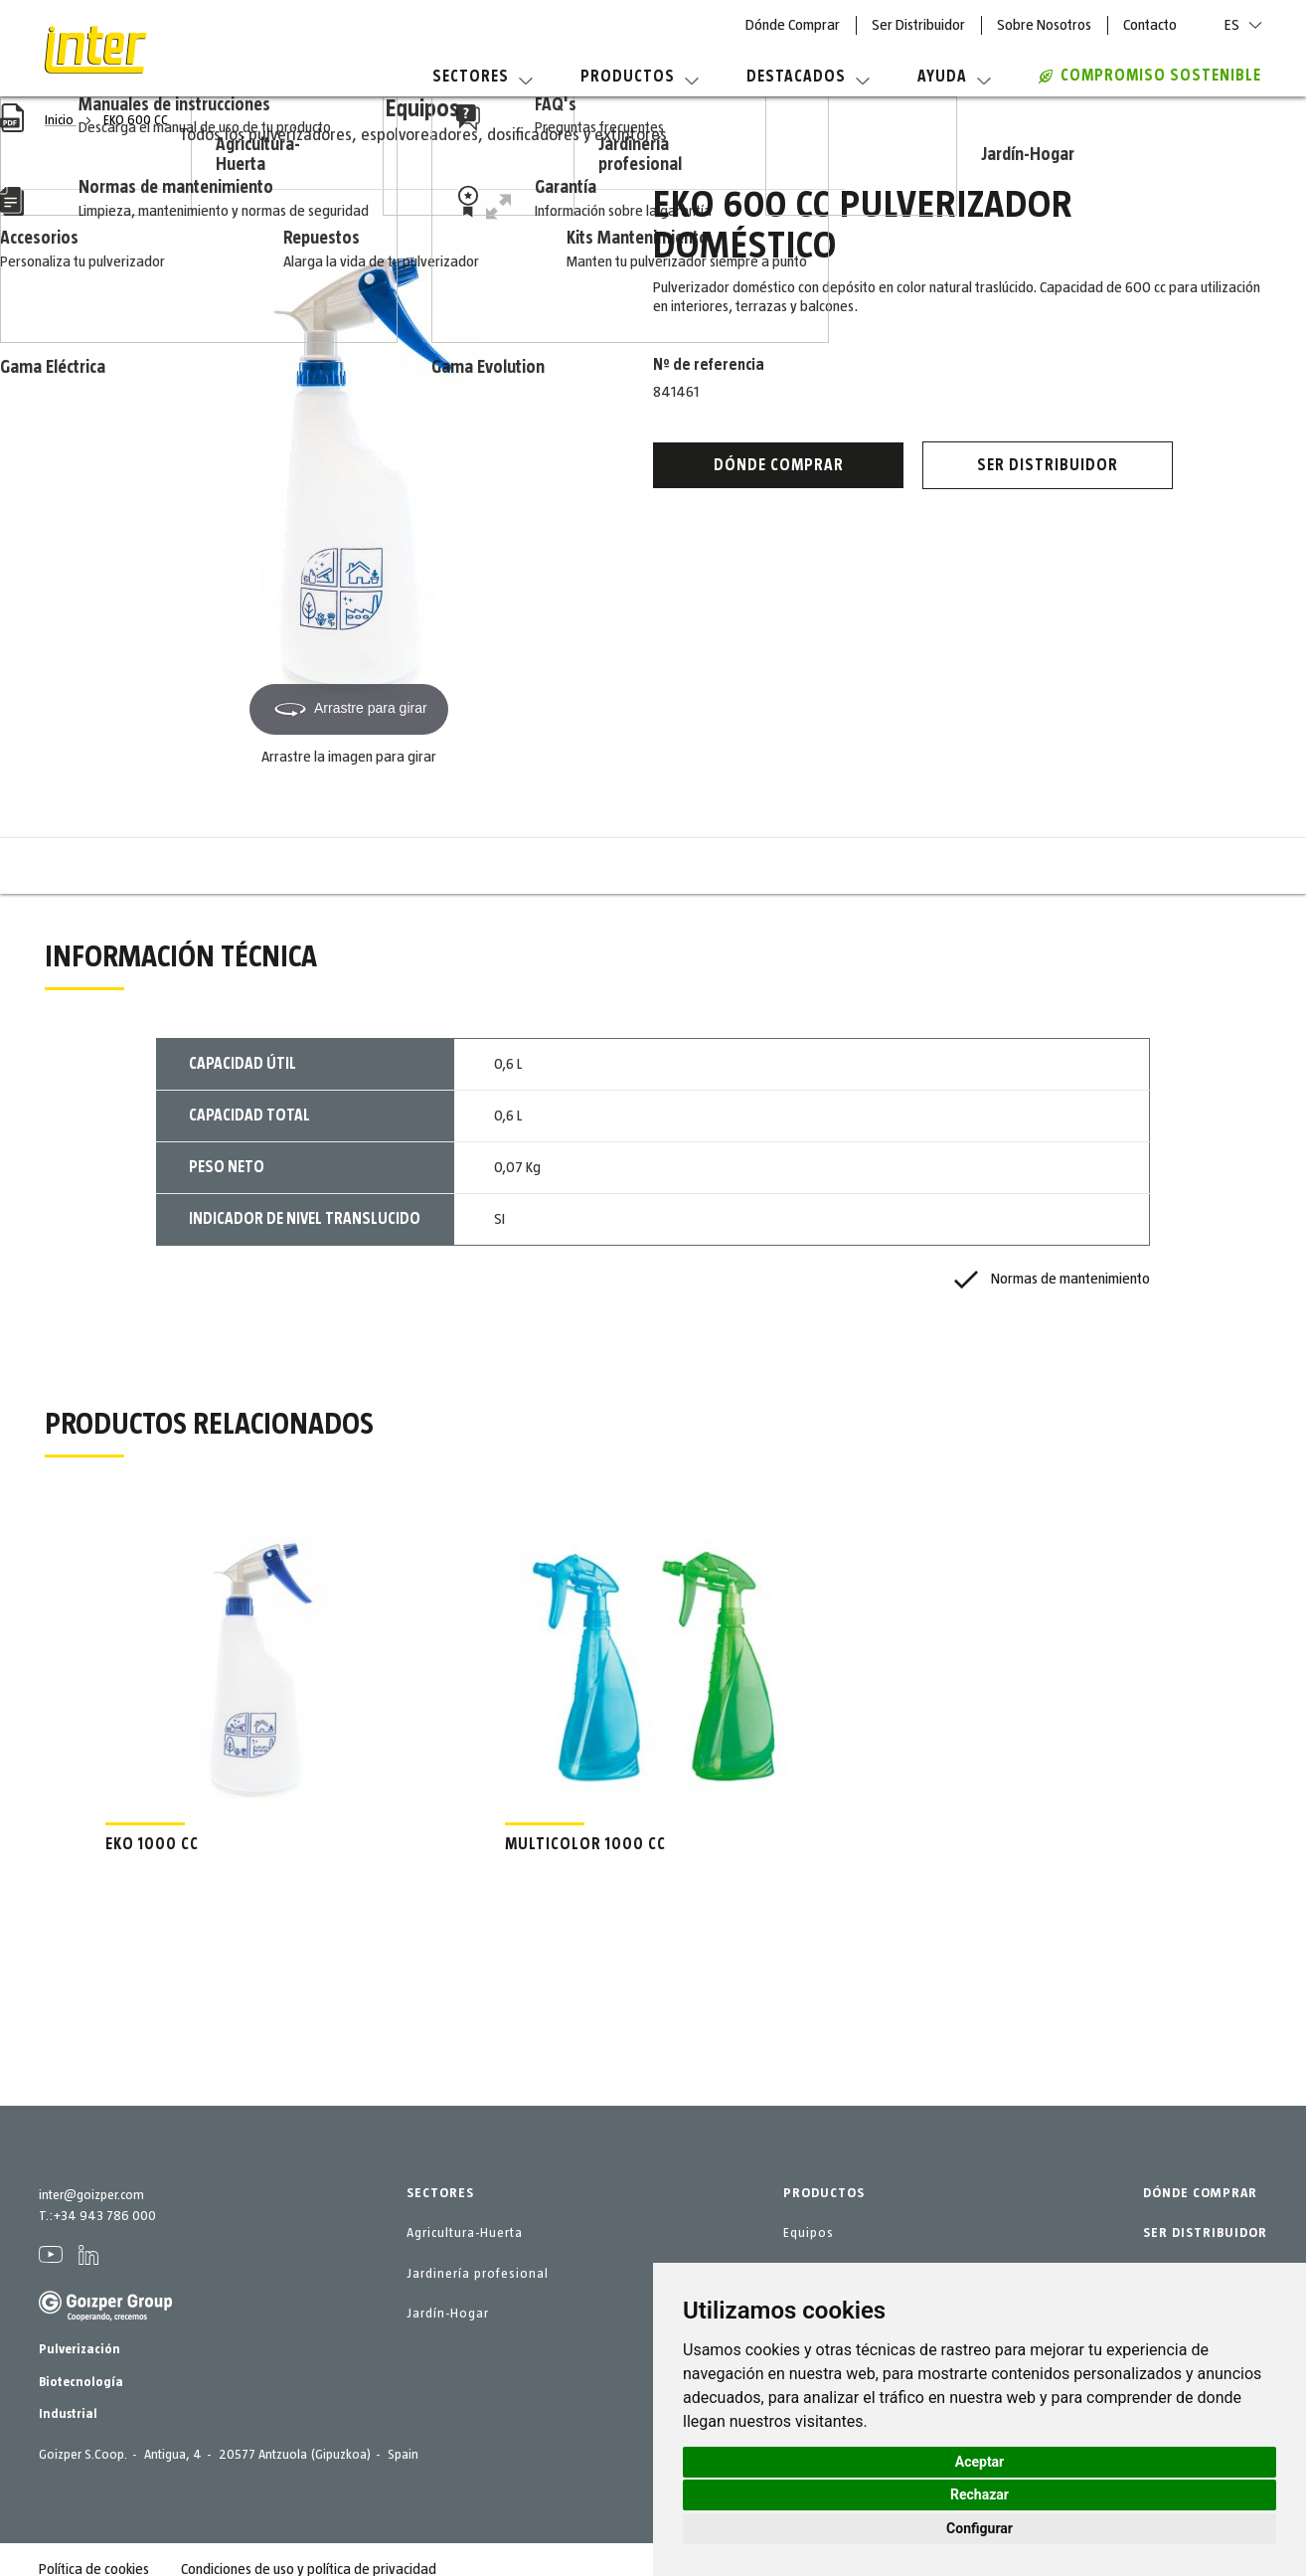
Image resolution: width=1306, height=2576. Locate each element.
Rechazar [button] (979, 2494)
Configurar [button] (979, 2528)
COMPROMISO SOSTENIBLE (1150, 76)
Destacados (808, 77)
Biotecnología (81, 2382)
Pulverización (79, 2349)
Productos (639, 77)
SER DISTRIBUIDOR (1205, 2233)
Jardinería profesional (478, 2274)
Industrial (68, 2414)
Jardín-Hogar (448, 2313)
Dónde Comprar (792, 25)
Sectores (482, 77)
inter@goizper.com (91, 2195)
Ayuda (954, 77)
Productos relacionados (781, 866)
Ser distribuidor (1047, 465)
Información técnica (523, 866)
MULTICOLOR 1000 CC (585, 1844)
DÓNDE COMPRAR (1200, 2193)
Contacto (1150, 25)
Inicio (61, 120)
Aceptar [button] (980, 2462)
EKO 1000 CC (152, 1844)
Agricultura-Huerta (465, 2233)
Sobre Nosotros (1044, 25)
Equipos (808, 2233)
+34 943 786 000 (104, 2216)
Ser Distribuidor (918, 25)
